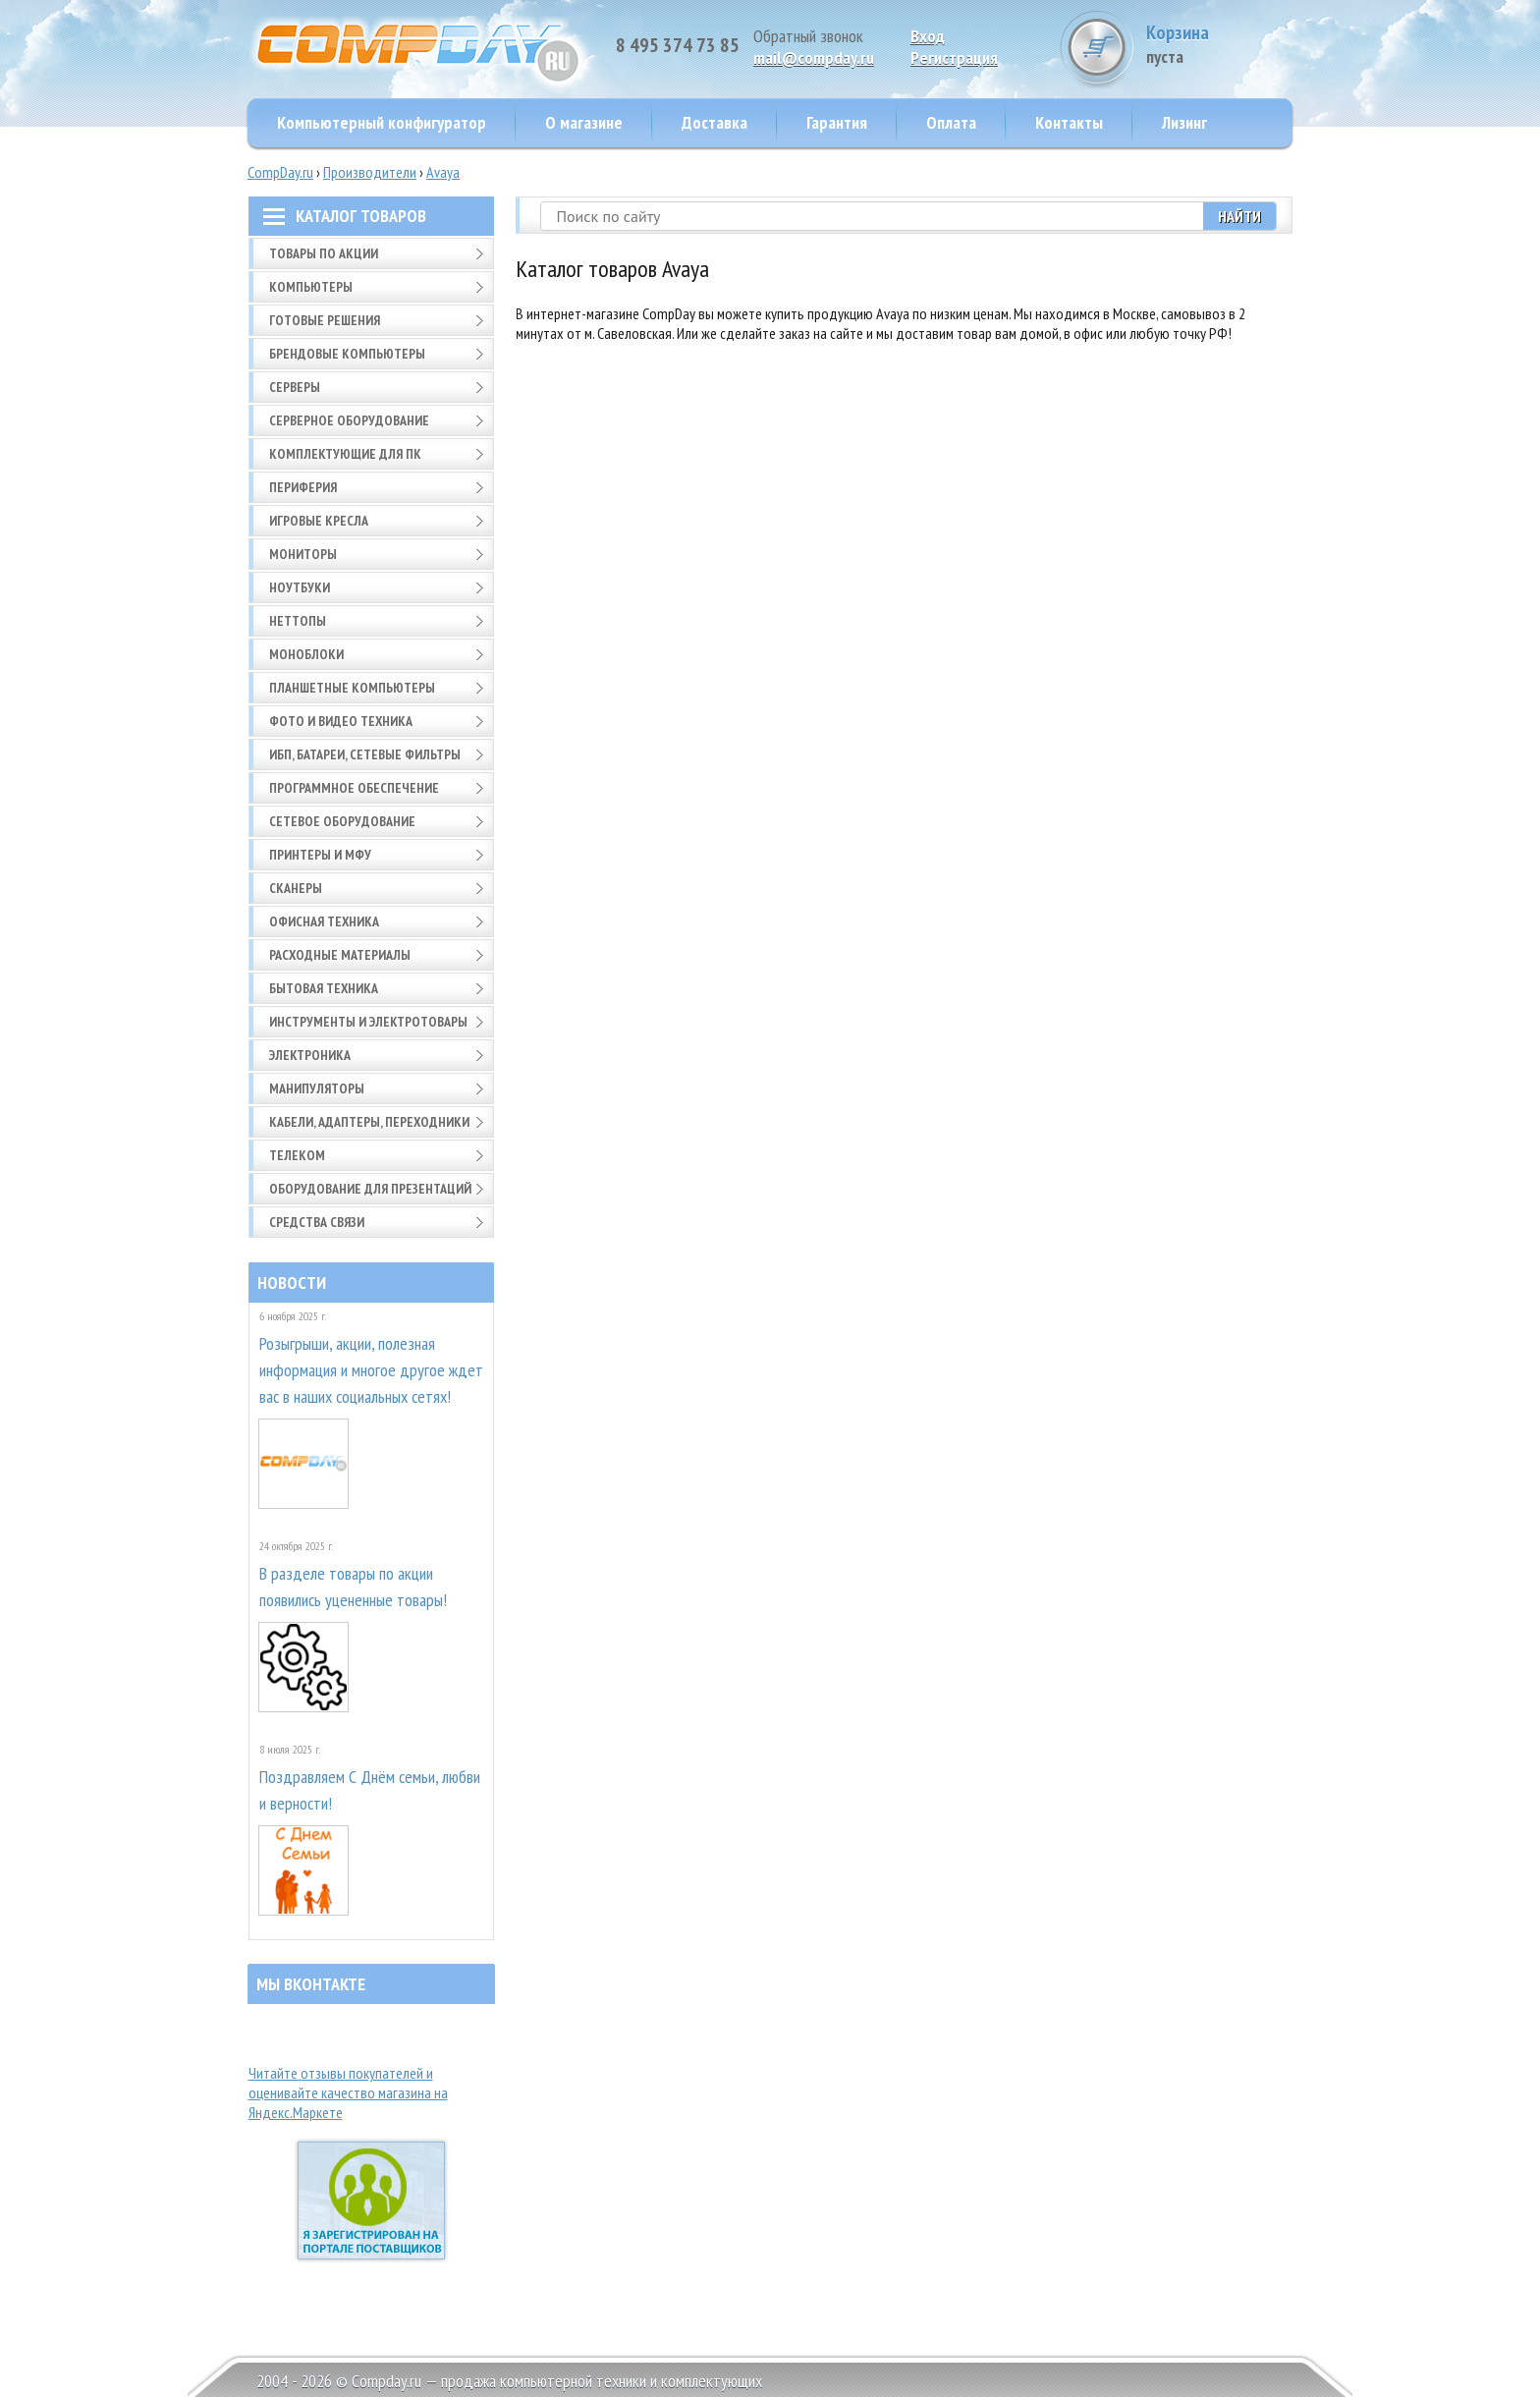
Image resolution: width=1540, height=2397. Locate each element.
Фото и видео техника (340, 721)
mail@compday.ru (813, 57)
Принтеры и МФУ (320, 855)
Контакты (1069, 122)
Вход (927, 36)
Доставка (714, 122)
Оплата (951, 122)
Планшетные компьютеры (352, 688)
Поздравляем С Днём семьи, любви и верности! (369, 1789)
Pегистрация (954, 57)
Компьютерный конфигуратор (381, 122)
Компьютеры (311, 287)
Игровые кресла (318, 521)
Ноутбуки (299, 587)
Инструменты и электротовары (368, 1022)
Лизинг (1184, 122)
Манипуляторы (316, 1088)
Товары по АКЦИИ (323, 253)
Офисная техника (324, 921)
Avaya (443, 172)
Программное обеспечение (354, 788)
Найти (1239, 216)
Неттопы (297, 621)
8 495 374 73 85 (678, 45)
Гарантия (836, 122)
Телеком (297, 1155)
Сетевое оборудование (342, 821)
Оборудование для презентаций (370, 1189)
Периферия (303, 487)
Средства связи (316, 1222)
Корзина (1218, 44)
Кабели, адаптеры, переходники (369, 1122)
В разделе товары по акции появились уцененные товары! (353, 1586)
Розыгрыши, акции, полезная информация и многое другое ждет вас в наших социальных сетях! (371, 1370)
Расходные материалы (340, 955)
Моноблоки (306, 654)
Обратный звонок (808, 36)
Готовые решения (324, 320)
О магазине (584, 122)
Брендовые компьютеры (347, 353)
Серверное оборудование (349, 420)
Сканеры (295, 888)
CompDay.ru (280, 172)
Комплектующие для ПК (345, 454)
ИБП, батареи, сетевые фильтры (365, 754)
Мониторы (303, 554)
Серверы (294, 387)
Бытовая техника (323, 988)
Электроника (310, 1055)
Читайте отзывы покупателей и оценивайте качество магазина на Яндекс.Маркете (348, 2092)
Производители (369, 172)
